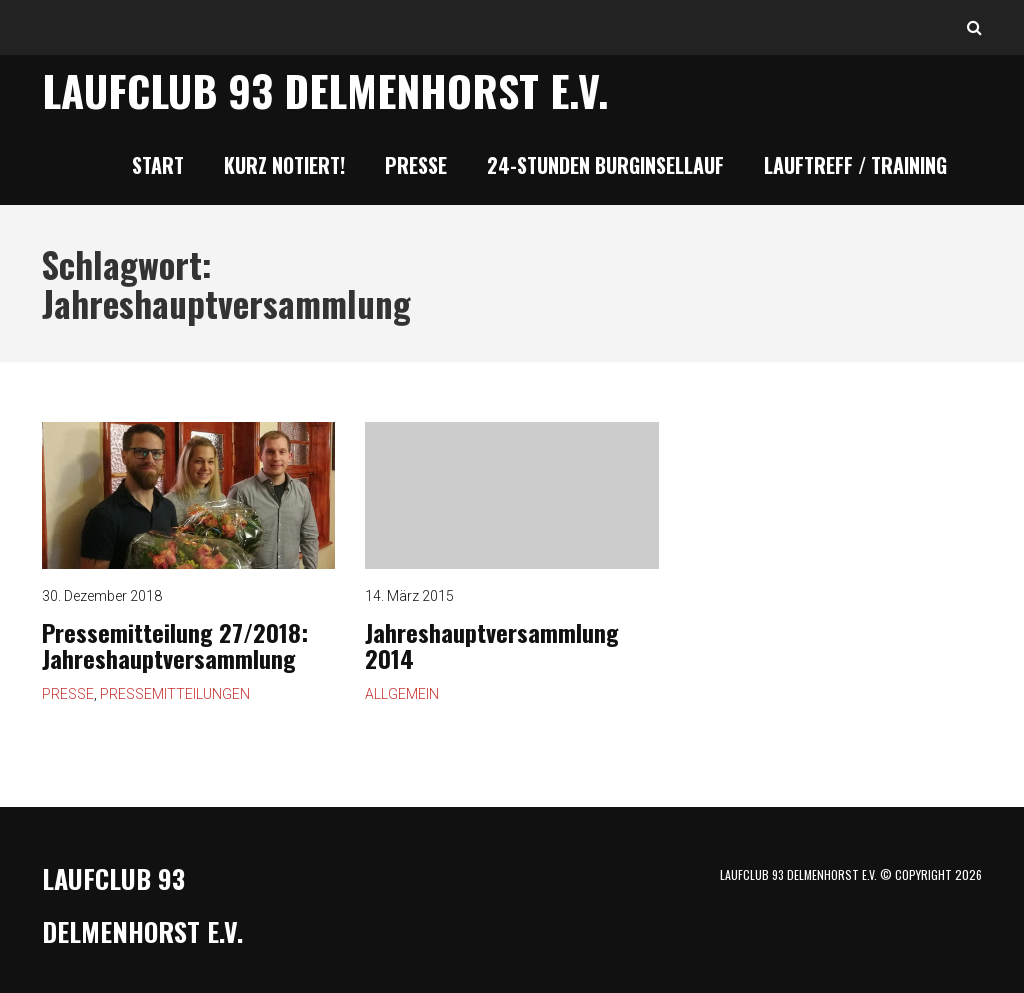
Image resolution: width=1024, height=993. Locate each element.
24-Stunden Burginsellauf (605, 165)
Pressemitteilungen (175, 694)
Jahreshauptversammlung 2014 (511, 495)
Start (158, 165)
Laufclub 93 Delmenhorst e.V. (325, 90)
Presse (416, 165)
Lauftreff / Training (855, 165)
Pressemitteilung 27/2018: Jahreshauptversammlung (175, 645)
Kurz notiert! (284, 165)
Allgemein (402, 694)
